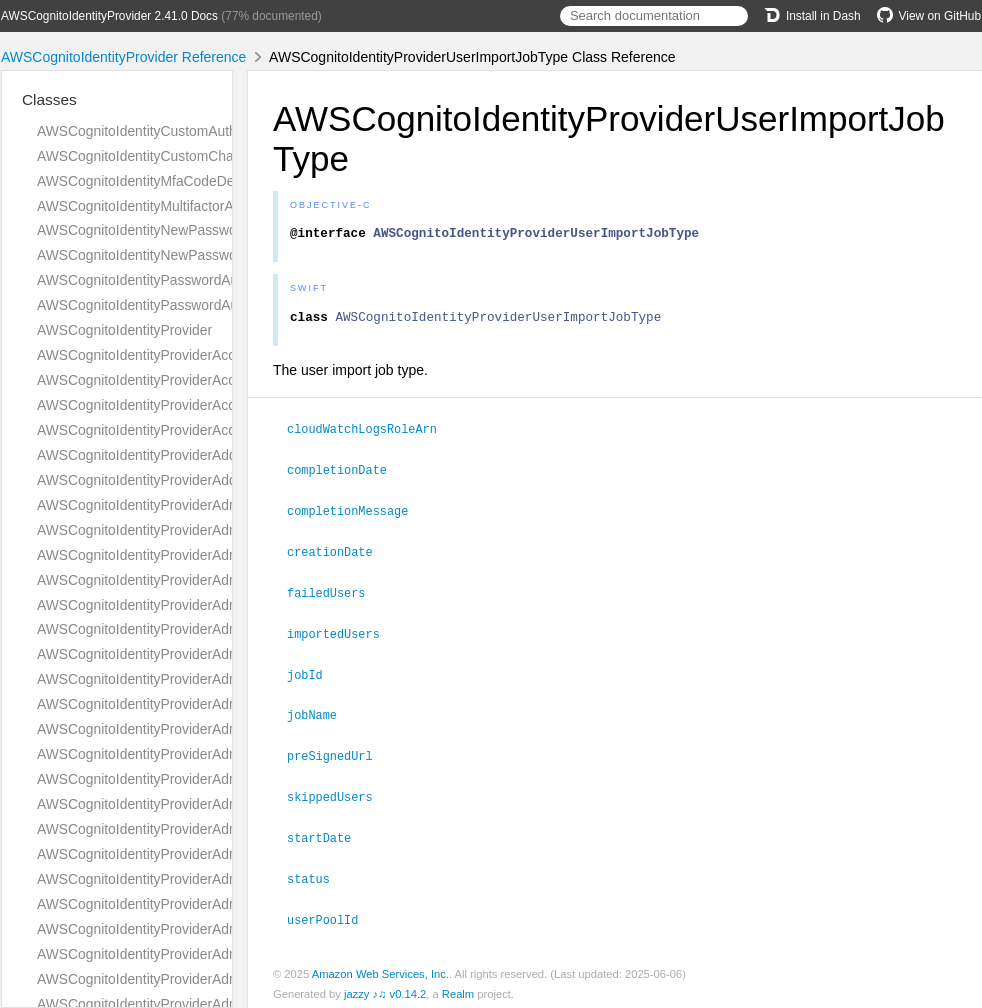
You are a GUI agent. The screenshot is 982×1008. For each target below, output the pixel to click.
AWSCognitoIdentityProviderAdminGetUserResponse (201, 979)
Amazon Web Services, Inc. (380, 967)
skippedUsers (338, 793)
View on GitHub (929, 16)
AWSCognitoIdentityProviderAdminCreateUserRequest (205, 605)
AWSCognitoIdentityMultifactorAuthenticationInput (190, 206)
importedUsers (342, 634)
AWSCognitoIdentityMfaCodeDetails (148, 181)
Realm (458, 987)
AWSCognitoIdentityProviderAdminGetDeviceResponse (208, 929)
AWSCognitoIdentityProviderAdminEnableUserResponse (211, 854)
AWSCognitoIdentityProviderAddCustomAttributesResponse (221, 480)
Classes (49, 99)
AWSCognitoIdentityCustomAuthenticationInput (182, 131)
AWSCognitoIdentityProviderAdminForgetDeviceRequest (211, 879)
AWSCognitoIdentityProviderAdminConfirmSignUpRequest (217, 530)
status (317, 873)
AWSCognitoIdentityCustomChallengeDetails (175, 156)
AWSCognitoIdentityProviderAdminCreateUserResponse (211, 629)
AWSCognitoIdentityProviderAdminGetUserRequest (196, 954)
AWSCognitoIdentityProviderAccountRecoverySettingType (215, 355)
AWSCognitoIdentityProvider (124, 330)
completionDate (345, 474)
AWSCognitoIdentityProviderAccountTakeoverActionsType (215, 405)
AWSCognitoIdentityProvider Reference (123, 57)
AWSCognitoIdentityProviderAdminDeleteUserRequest (204, 704)
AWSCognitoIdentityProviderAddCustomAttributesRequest (216, 455)
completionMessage (356, 514)
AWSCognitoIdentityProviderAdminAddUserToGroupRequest (223, 505)
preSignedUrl (338, 753)
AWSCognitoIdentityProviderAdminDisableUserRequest (208, 779)
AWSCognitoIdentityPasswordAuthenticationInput (188, 305)
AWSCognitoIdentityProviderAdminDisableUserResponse (213, 804)
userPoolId (331, 913)
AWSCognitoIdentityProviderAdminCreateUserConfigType (214, 580)
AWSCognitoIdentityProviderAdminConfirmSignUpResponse (222, 555)
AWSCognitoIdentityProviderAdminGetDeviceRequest (202, 904)
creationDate (338, 554)
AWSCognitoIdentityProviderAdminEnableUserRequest (206, 829)
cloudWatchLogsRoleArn (370, 434)
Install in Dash (812, 16)
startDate (327, 833)
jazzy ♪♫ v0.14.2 (385, 987)
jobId (313, 674)
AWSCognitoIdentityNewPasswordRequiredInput (186, 255)
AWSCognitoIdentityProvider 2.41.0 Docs (109, 16)
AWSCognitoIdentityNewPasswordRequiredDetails (192, 230)
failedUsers (334, 594)
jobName (320, 713)
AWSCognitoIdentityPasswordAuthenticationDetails (194, 280)
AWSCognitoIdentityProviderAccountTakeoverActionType (212, 380)
